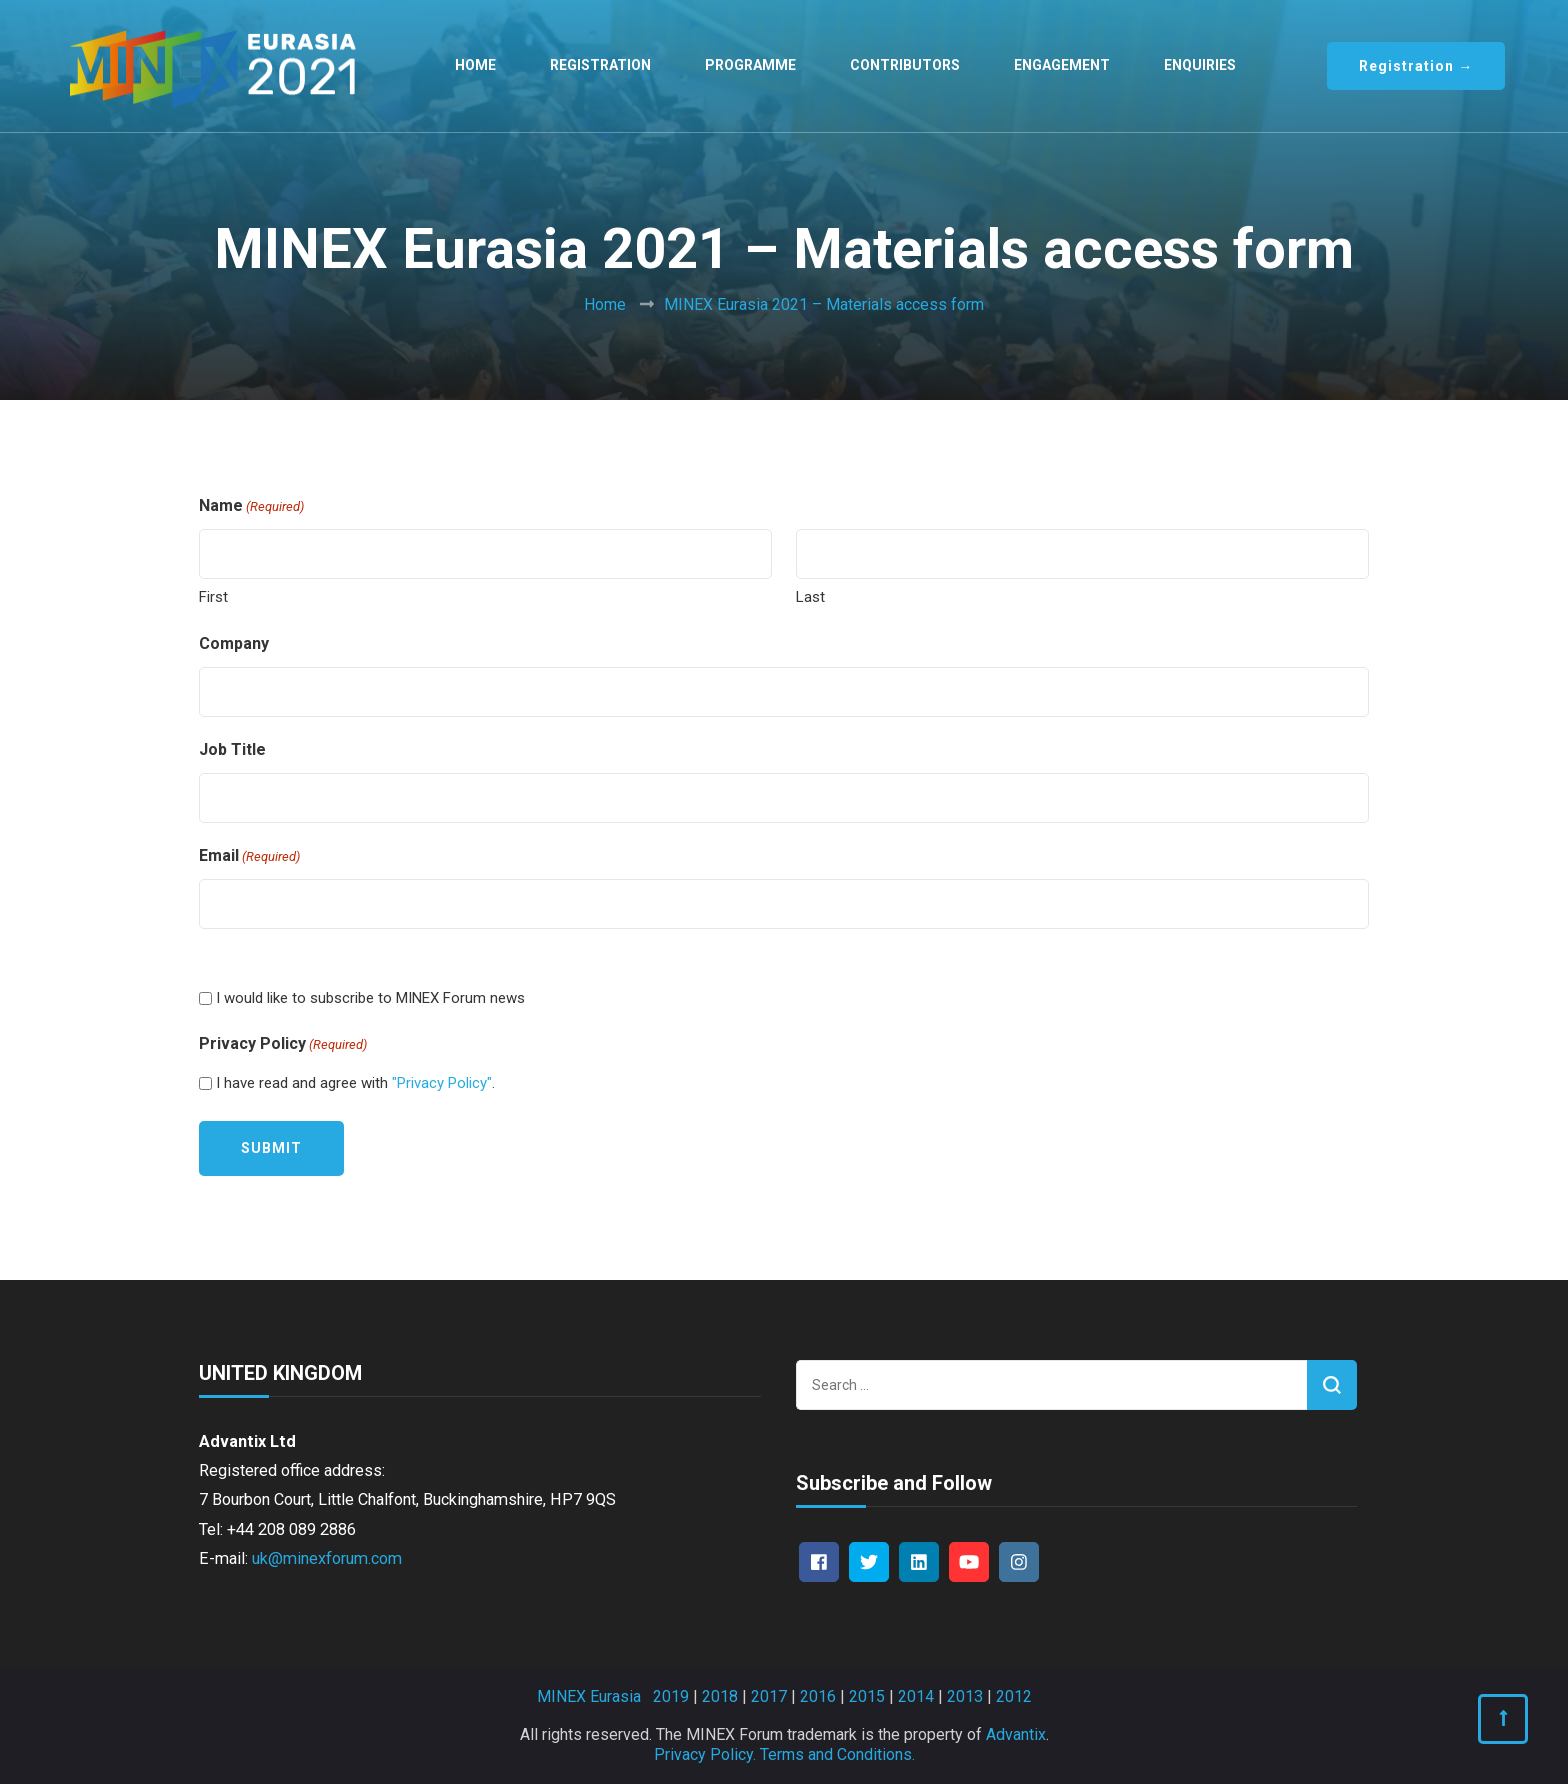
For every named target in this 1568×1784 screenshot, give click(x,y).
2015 (867, 1696)
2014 (916, 1696)
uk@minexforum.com (327, 1558)
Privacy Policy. (705, 1754)
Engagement (1062, 65)
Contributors (905, 65)
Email (249, 856)
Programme (750, 65)
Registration (600, 65)
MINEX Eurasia (589, 1696)
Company (234, 643)
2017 (769, 1696)
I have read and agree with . (355, 1083)
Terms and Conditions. (837, 1754)
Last (810, 597)
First (213, 597)
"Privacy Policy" (442, 1083)
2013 (965, 1696)
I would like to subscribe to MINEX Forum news (370, 998)
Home (475, 65)
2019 (671, 1696)
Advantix (1016, 1734)
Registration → (1416, 66)
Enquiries (1200, 65)
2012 (1014, 1696)
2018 (720, 1696)
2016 (818, 1696)
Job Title (232, 749)
